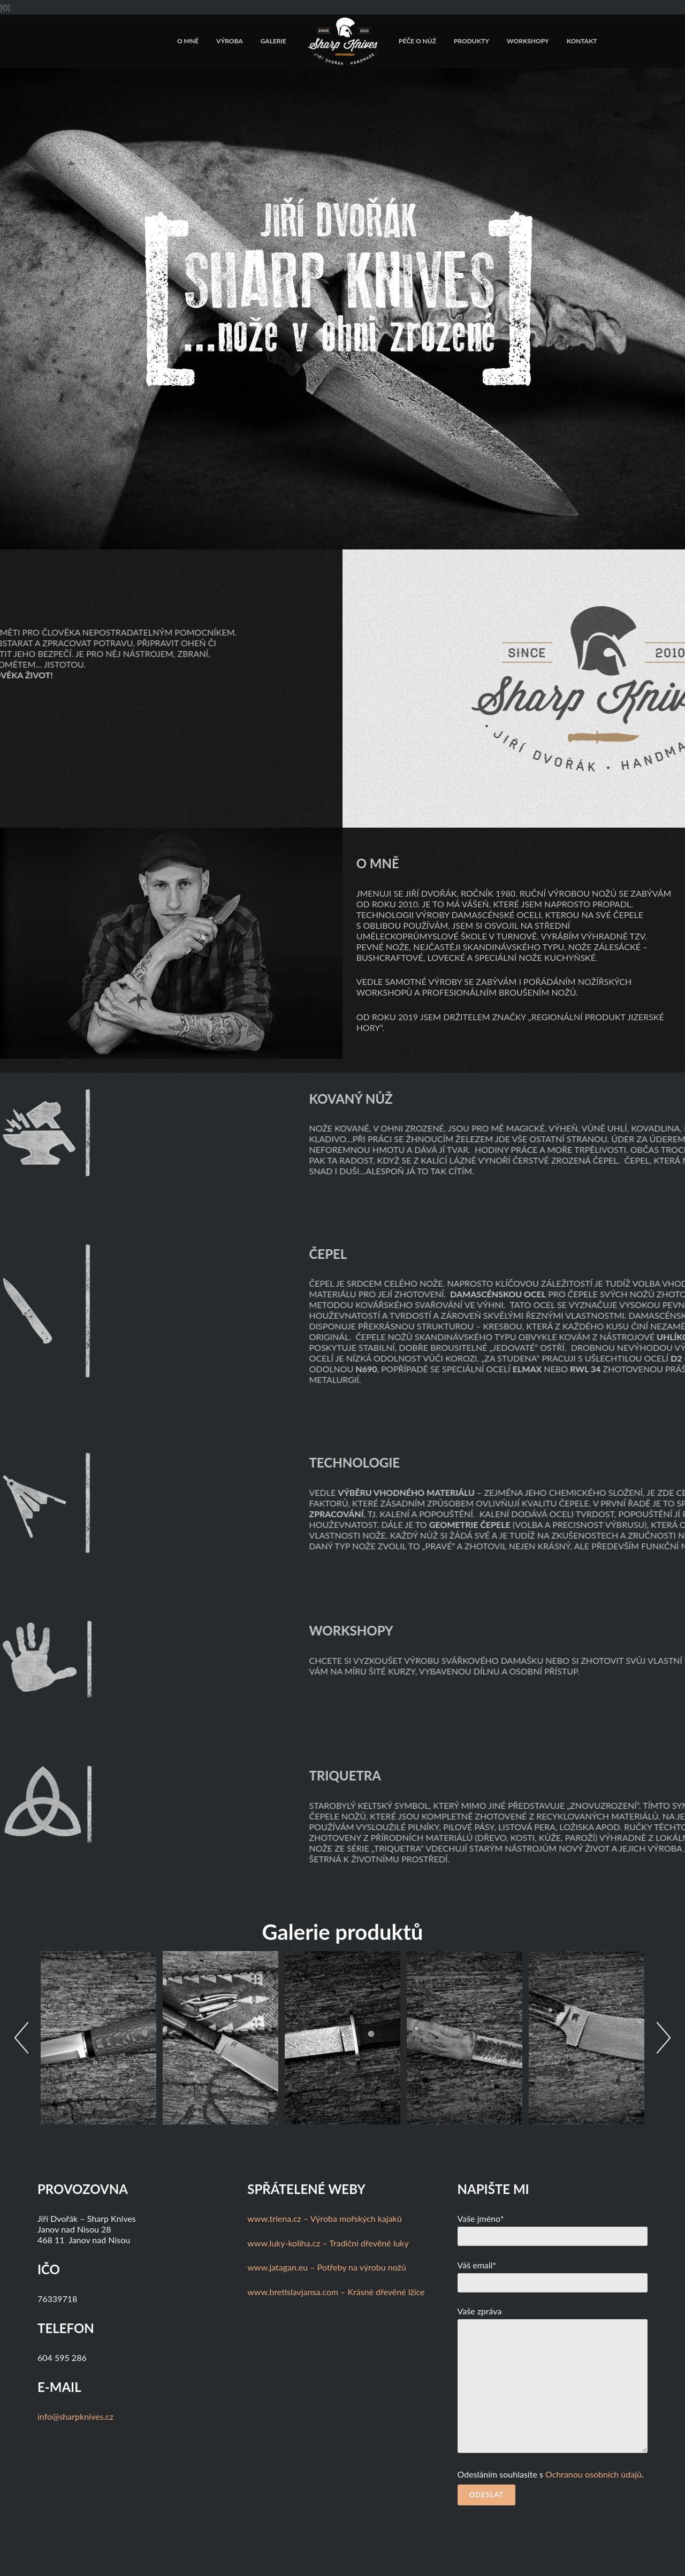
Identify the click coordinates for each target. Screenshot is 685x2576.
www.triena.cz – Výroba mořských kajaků (324, 2218)
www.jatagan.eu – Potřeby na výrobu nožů (326, 2267)
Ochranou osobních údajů (593, 2474)
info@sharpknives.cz (75, 2416)
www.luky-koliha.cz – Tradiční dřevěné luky (327, 2243)
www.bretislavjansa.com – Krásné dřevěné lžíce (335, 2292)
